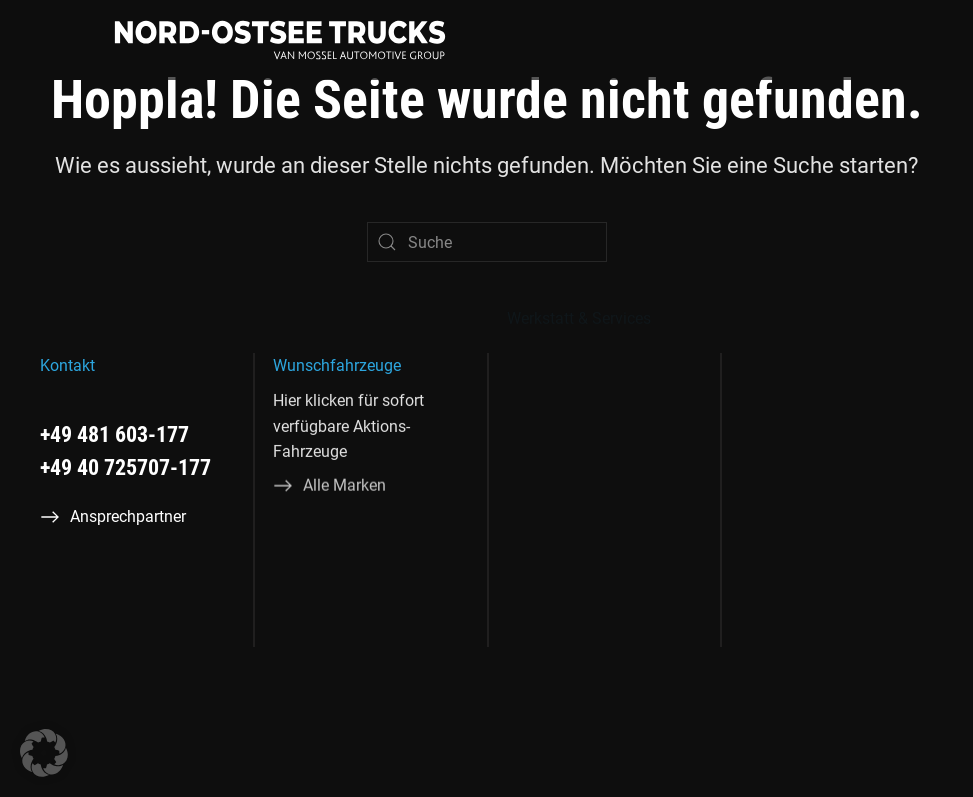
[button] (44, 753)
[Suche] (487, 242)
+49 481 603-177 (114, 434)
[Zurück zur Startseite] (280, 40)
